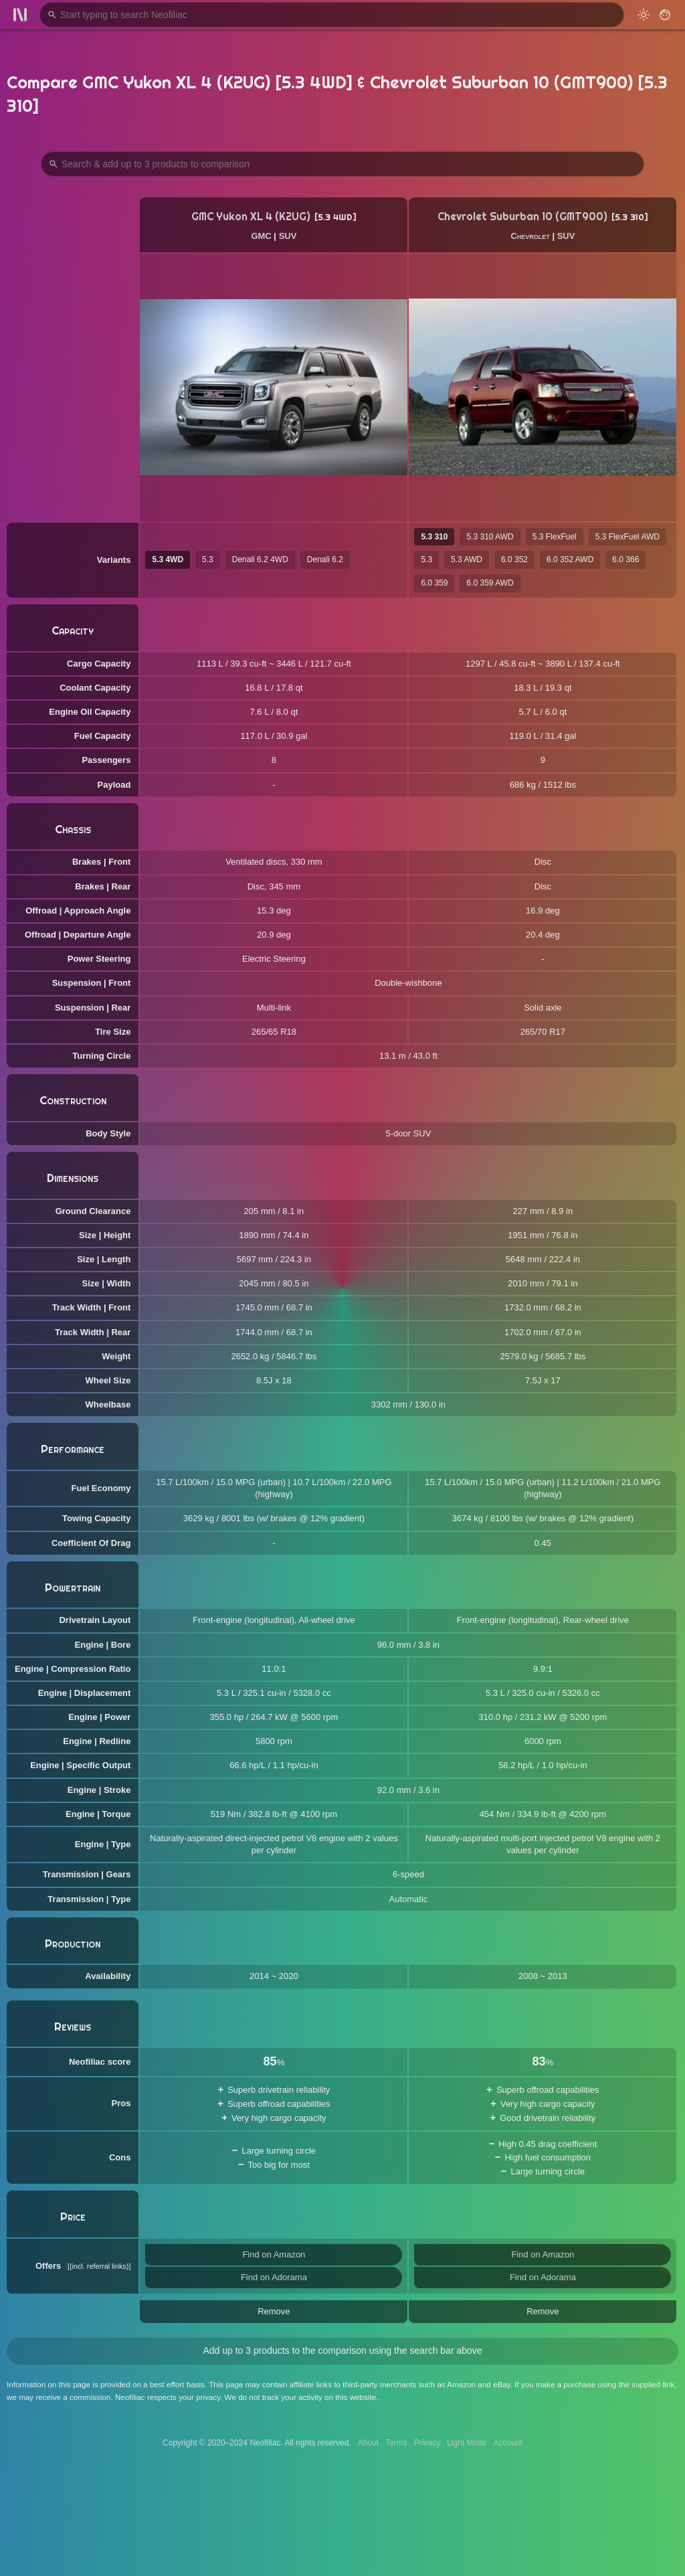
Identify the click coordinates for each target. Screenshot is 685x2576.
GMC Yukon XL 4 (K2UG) (250, 216)
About (368, 2443)
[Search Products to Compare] (342, 164)
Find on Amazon (273, 2254)
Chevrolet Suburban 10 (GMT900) (522, 216)
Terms (396, 2443)
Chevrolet (529, 236)
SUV (288, 236)
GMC (261, 236)
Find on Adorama (274, 2277)
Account (508, 2443)
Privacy (427, 2443)
